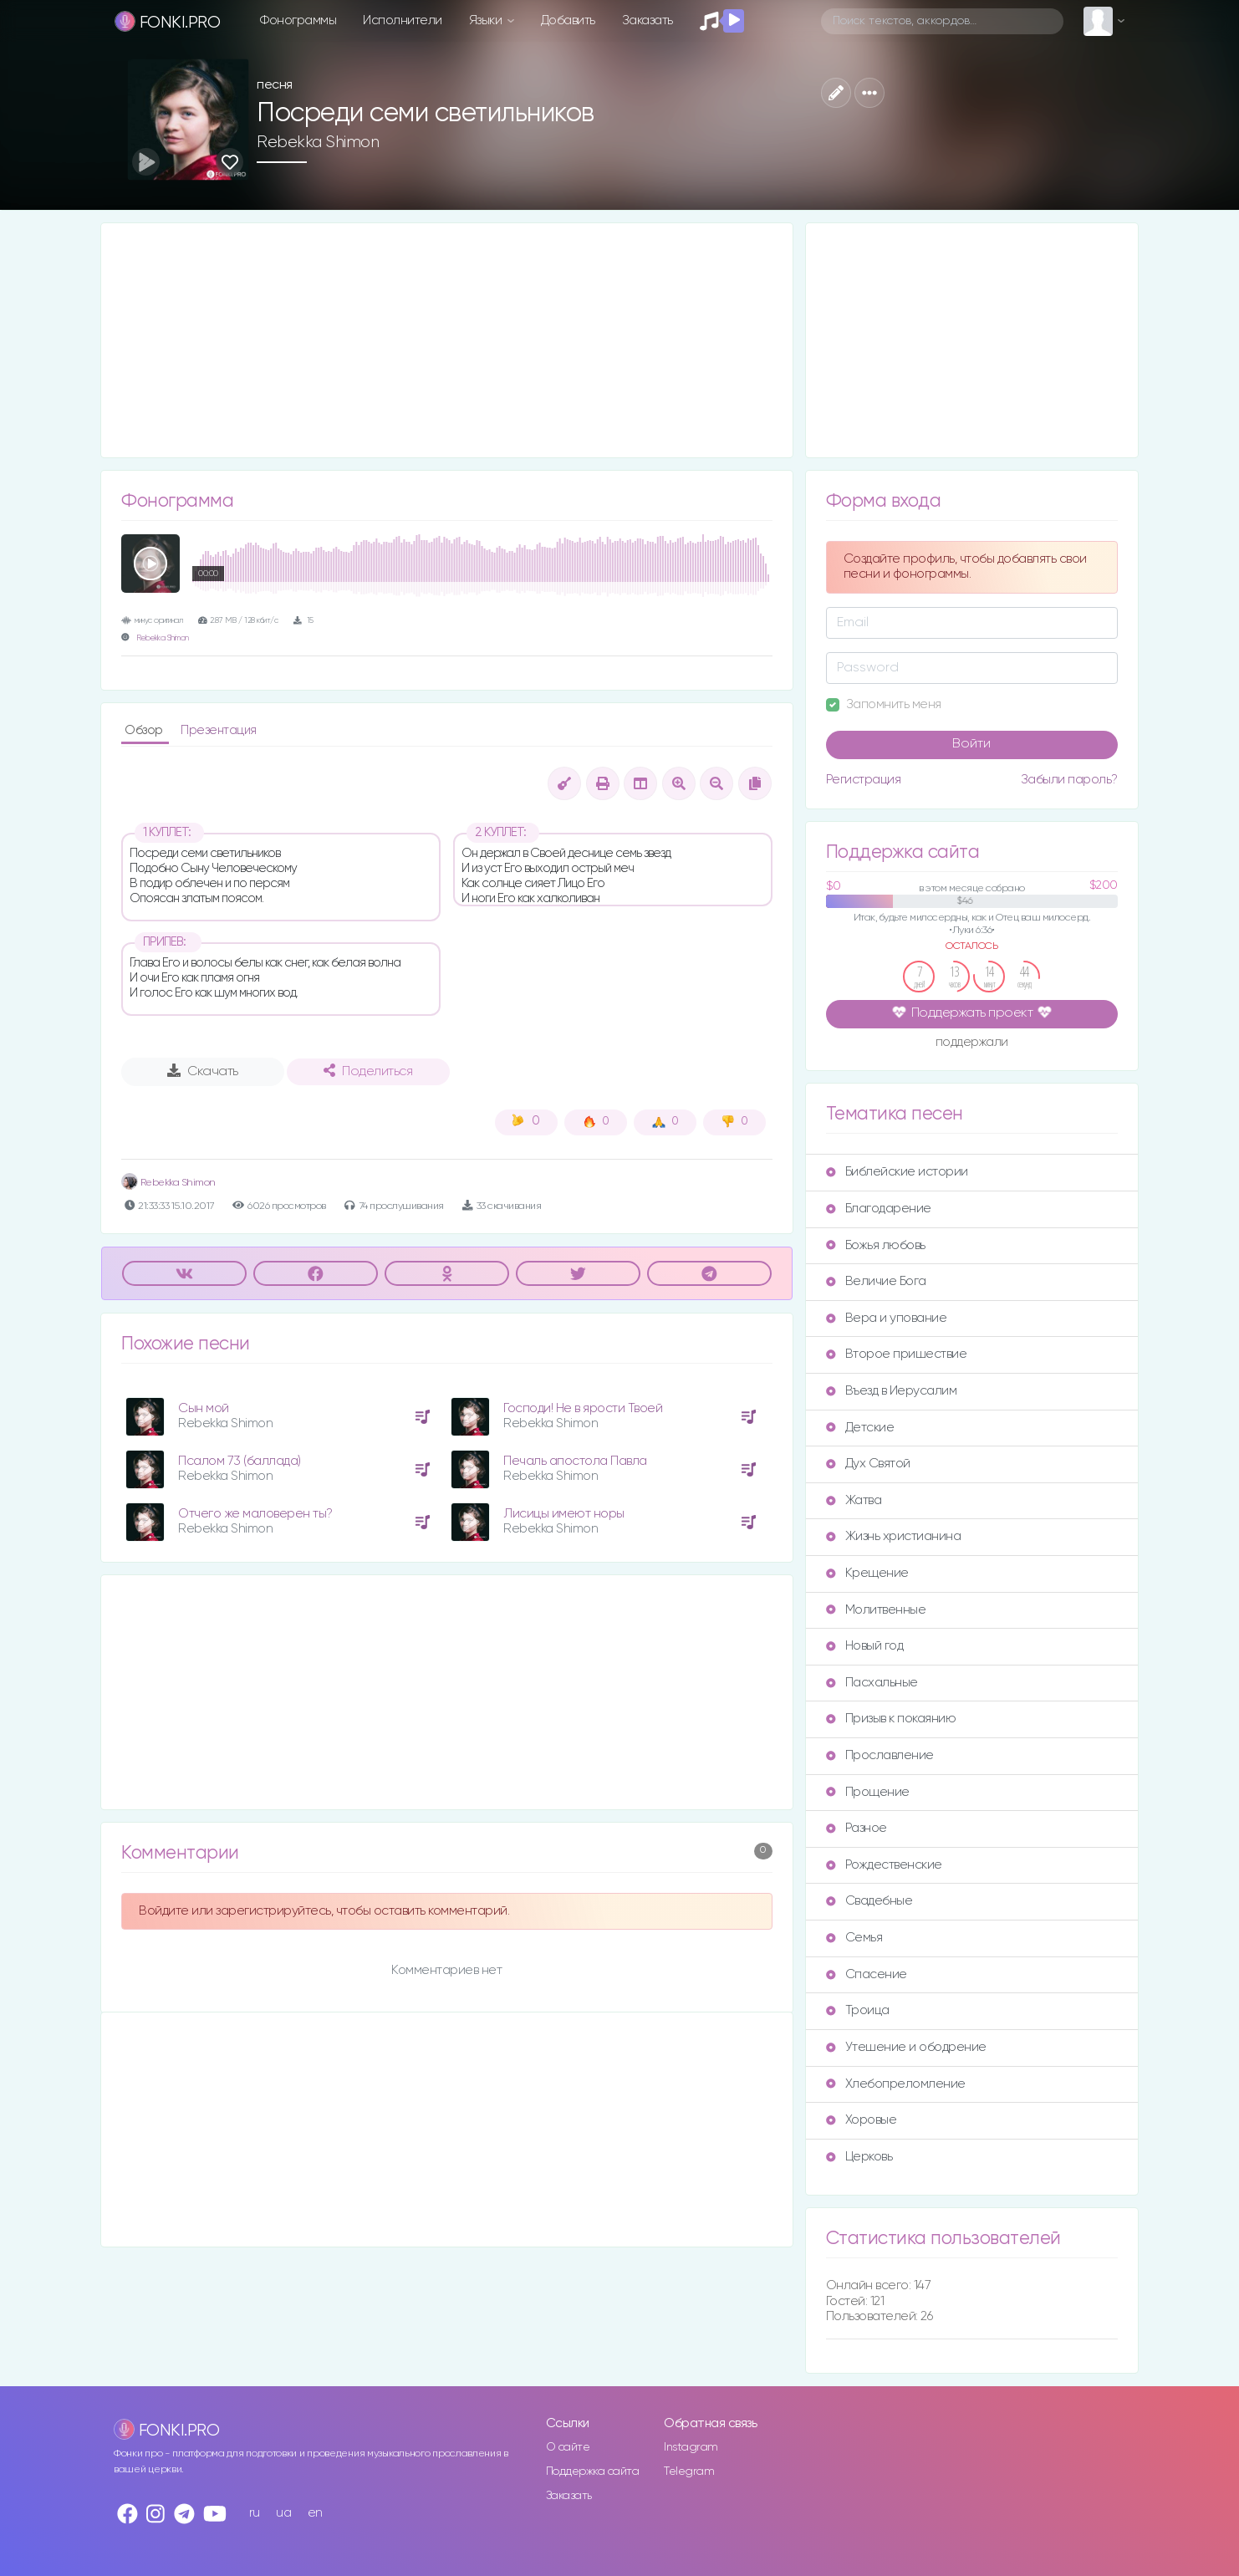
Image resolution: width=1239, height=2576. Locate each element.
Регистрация (863, 779)
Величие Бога (876, 1281)
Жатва (854, 1500)
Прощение (868, 1792)
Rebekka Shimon (318, 142)
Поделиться (368, 1071)
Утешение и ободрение (906, 2047)
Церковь (859, 2156)
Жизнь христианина (893, 1536)
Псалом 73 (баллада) (239, 1461)
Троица (858, 2010)
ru (254, 2513)
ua (283, 2513)
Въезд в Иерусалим (891, 1391)
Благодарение (878, 1208)
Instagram (691, 2447)
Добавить (568, 20)
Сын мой (203, 1408)
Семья (854, 1937)
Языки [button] (487, 20)
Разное (856, 1828)
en (315, 2513)
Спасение (866, 1974)
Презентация (219, 730)
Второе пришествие (896, 1354)
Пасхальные (872, 1682)
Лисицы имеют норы (564, 1513)
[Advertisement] (447, 340)
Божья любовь (875, 1245)
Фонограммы (298, 20)
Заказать (647, 20)
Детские (860, 1427)
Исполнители (402, 20)
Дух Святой (868, 1463)
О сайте (568, 2447)
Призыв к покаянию (891, 1718)
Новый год (865, 1646)
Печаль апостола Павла (575, 1461)
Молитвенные (876, 1610)
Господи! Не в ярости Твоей (582, 1408)
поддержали (972, 1043)
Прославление (880, 1755)
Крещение (867, 1573)
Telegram (689, 2471)
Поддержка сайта (593, 2471)
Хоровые (861, 2120)
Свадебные (869, 1901)
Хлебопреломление (896, 2084)
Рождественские (884, 1865)
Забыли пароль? (1069, 779)
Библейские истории (897, 1172)
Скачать (202, 1071)
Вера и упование (886, 1318)
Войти (971, 744)
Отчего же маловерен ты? (255, 1513)
